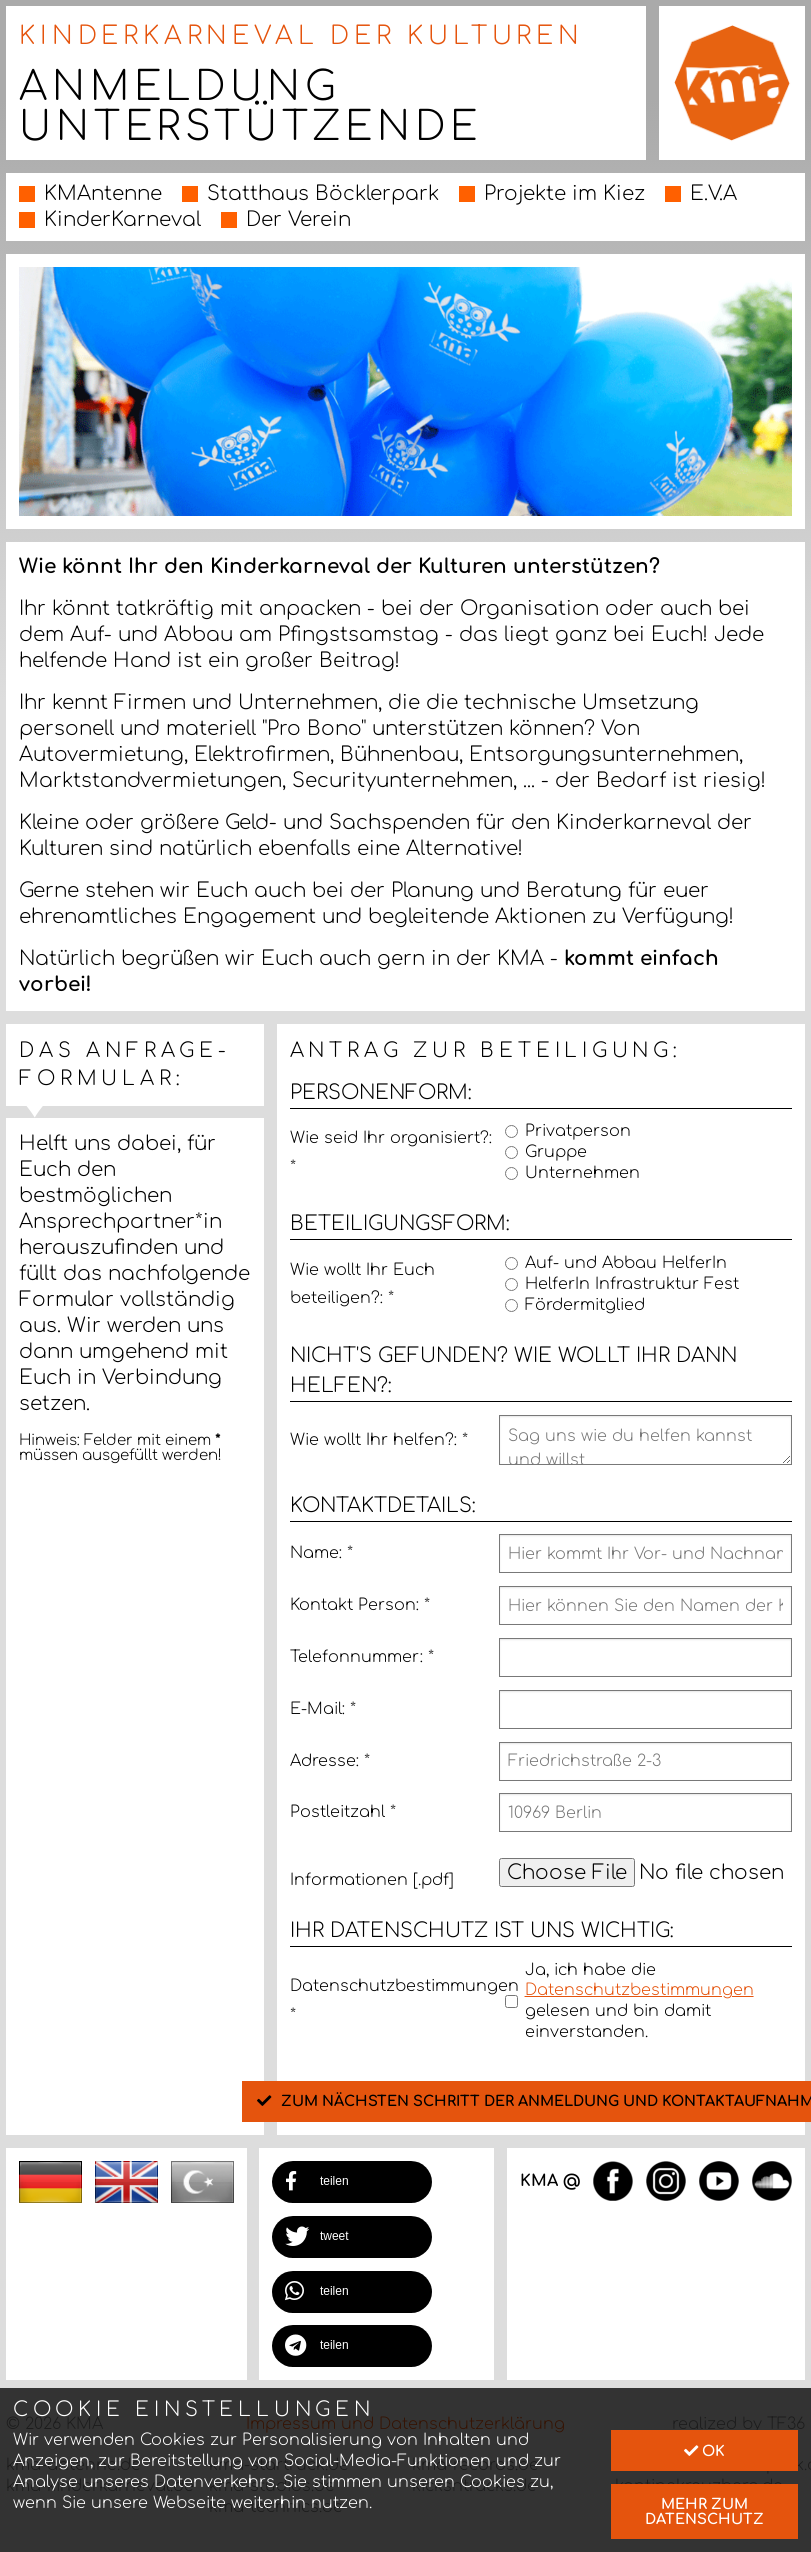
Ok (704, 2451)
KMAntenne (103, 193)
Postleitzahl (343, 1812)
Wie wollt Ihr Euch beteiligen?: (362, 1284)
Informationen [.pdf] (372, 1880)
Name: (321, 1553)
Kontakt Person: (360, 1605)
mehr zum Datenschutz (704, 2511)
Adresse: (330, 1761)
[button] (352, 2182)
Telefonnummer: (362, 1657)
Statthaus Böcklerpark (323, 193)
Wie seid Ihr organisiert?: (391, 1152)
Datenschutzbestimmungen (394, 2000)
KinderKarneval (122, 219)
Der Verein (298, 219)
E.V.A (713, 193)
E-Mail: (323, 1709)
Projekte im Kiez (564, 193)
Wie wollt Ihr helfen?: (379, 1440)
